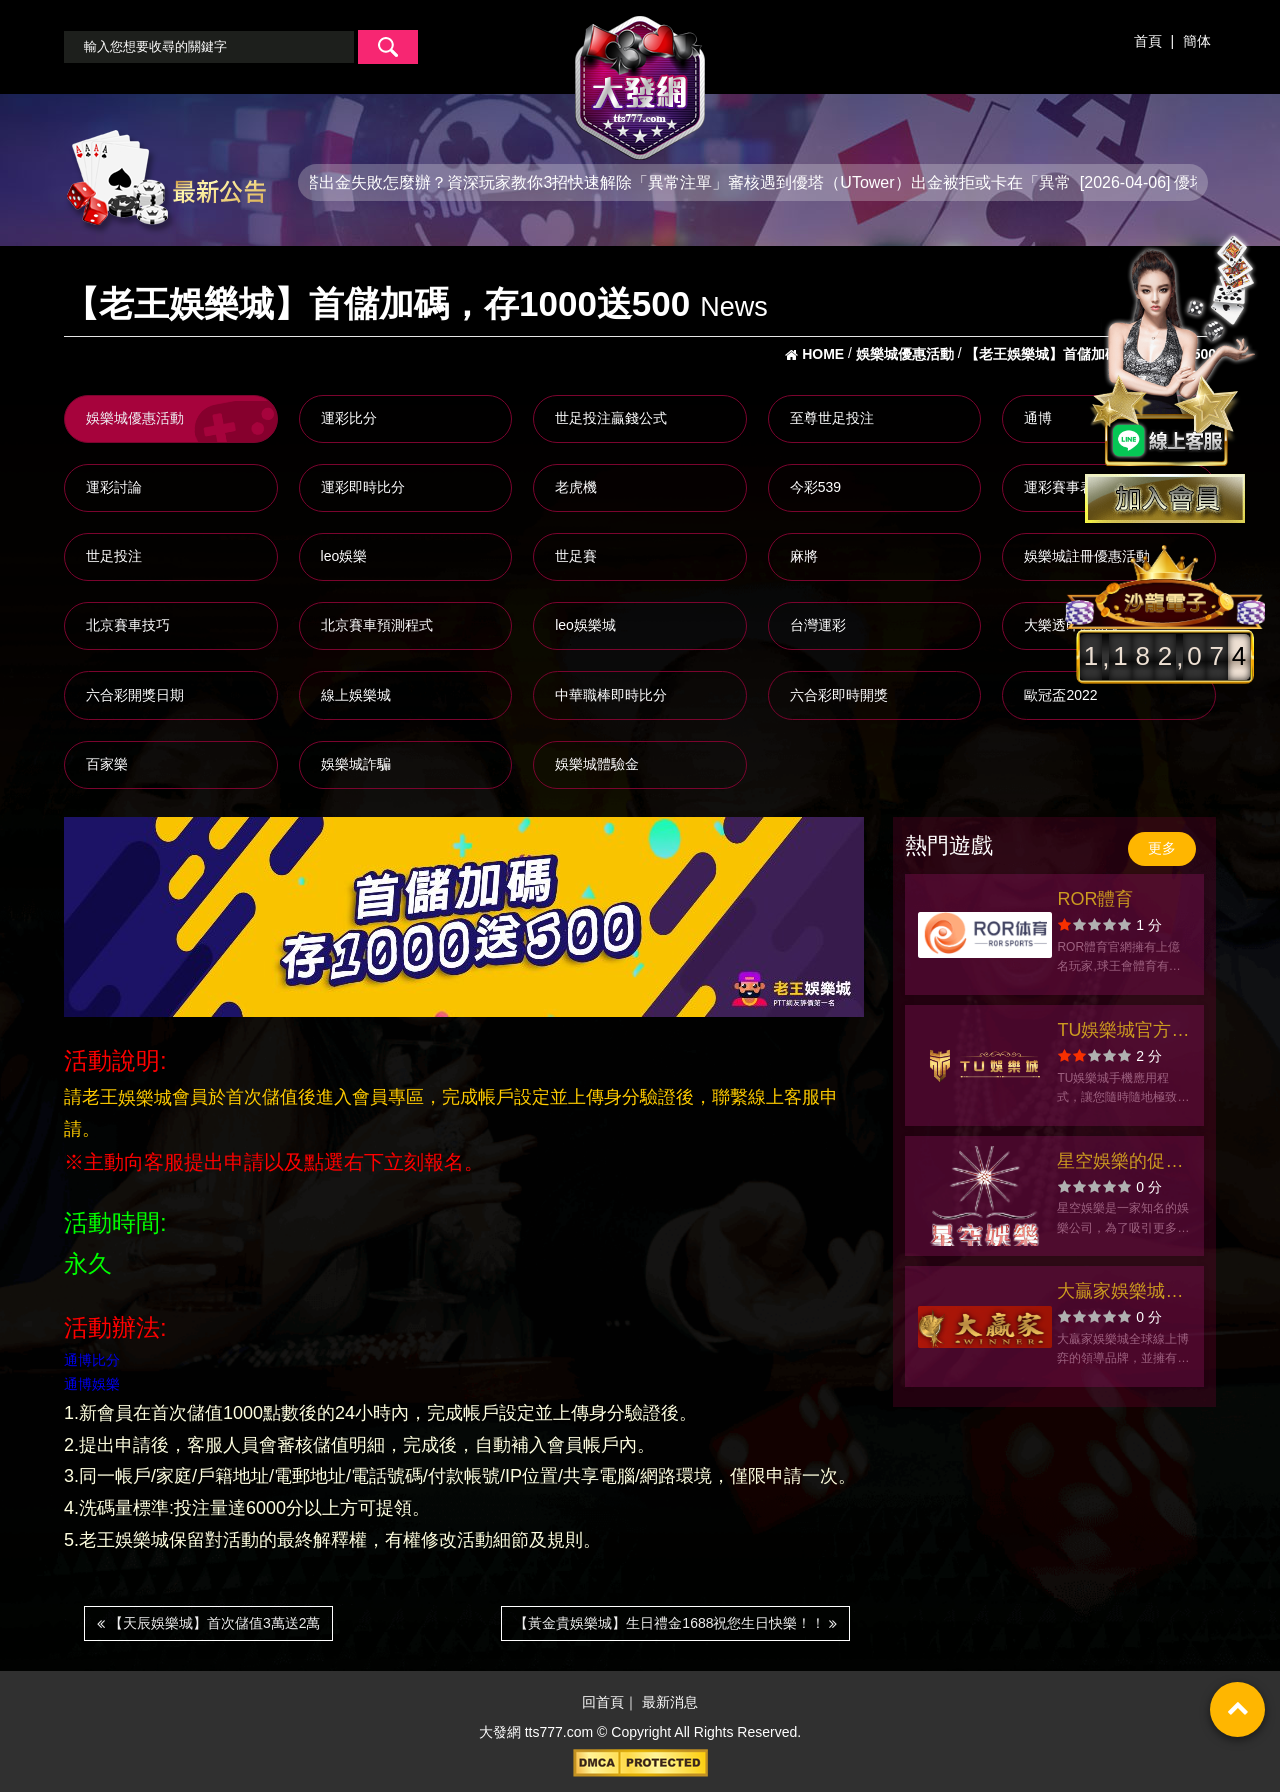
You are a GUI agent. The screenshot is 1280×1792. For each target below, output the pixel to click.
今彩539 (815, 487)
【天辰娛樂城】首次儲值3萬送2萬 (208, 1623)
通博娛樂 (92, 1385)
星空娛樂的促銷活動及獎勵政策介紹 (1120, 1163)
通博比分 (92, 1360)
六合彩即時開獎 (839, 695)
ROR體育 (1095, 899)
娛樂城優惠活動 (135, 418)
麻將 (804, 556)
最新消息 (670, 1703)
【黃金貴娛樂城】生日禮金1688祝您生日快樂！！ (675, 1623)
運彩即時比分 (363, 487)
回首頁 (603, 1703)
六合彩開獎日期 (135, 695)
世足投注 (114, 556)
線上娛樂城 (356, 695)
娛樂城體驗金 (597, 764)
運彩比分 (349, 418)
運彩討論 (114, 487)
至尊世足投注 (832, 418)
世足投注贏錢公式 (611, 418)
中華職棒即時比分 (611, 695)
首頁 (1148, 41)
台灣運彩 (818, 625)
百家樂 (107, 764)
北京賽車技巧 (128, 625)
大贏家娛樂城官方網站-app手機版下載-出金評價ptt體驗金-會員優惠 (1124, 1293)
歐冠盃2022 (1060, 695)
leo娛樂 (344, 556)
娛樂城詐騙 (356, 764)
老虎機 (576, 487)
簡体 (1197, 41)
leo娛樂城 (585, 625)
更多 (1162, 848)
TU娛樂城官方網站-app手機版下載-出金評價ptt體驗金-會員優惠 (1124, 1032)
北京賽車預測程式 (377, 625)
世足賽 (576, 556)
